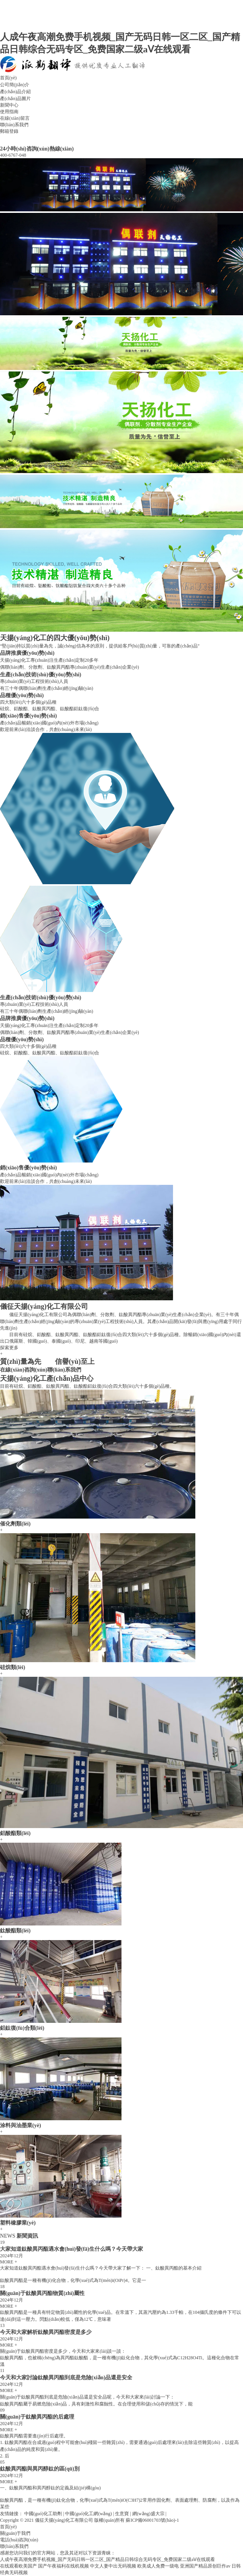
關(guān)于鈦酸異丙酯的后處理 (37, 2417)
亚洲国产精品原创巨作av (205, 2566)
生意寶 (122, 2513)
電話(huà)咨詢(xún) (19, 2540)
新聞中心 (9, 105)
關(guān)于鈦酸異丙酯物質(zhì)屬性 (42, 2293)
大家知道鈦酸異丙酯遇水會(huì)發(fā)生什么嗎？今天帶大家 (71, 2249)
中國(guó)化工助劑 (43, 2513)
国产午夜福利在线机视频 (63, 2566)
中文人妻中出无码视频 (113, 2566)
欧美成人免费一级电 (158, 2566)
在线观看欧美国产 (18, 2566)
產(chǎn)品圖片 (15, 98)
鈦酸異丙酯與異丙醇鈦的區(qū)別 (40, 2469)
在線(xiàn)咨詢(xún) (23, 1370)
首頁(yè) (8, 77)
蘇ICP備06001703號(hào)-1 (152, 2520)
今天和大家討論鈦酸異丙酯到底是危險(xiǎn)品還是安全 (66, 2377)
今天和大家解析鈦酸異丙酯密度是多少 (46, 2332)
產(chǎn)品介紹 (15, 91)
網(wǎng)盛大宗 (148, 2513)
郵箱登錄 (9, 131)
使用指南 (9, 111)
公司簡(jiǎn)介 (14, 84)
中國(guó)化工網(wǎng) (88, 2513)
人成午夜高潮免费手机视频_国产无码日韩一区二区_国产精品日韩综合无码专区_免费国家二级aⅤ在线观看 (107, 2559)
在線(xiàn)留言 (15, 118)
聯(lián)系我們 (14, 124)
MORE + (8, 2262)
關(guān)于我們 (15, 2533)
